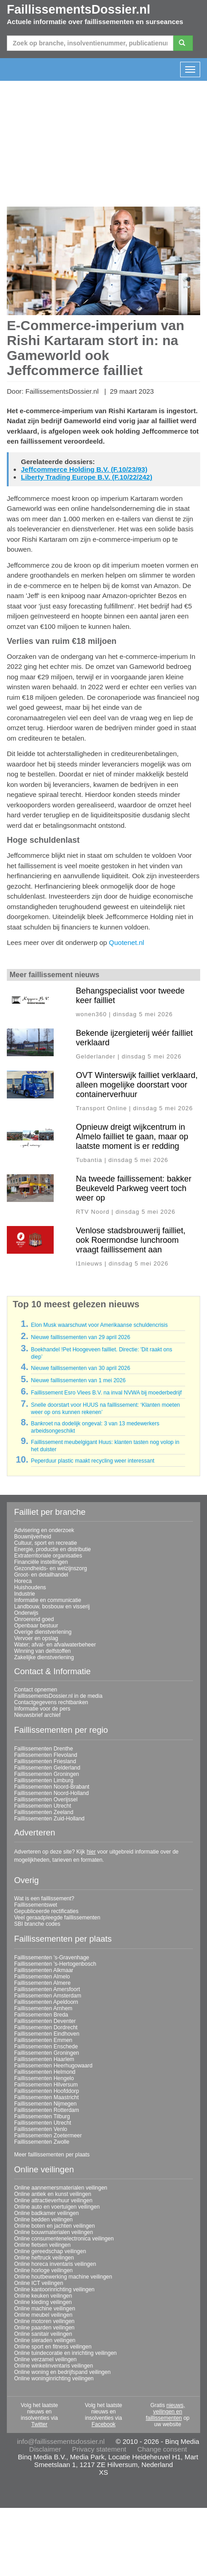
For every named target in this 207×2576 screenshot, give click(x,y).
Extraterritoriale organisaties (48, 1556)
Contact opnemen (35, 1689)
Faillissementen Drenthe (43, 1748)
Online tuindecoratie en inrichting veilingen (65, 2353)
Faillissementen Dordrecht (45, 2027)
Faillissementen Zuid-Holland (49, 1818)
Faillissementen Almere (42, 1983)
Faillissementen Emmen (43, 2040)
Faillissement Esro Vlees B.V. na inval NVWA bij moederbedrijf (106, 1392)
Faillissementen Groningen (46, 1774)
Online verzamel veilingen (45, 2359)
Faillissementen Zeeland (43, 1812)
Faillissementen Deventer (45, 2021)
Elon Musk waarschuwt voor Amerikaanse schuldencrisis (99, 1325)
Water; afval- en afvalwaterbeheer (55, 1645)
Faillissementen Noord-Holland (51, 1793)
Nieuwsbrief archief (37, 1715)
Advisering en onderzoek (44, 1530)
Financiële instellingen (41, 1562)
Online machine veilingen (44, 2308)
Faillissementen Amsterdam (47, 1996)
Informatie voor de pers (42, 1709)
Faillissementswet (35, 1905)
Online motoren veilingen (44, 2321)
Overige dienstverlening (42, 1632)
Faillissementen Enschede (46, 2046)
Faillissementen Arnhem (43, 2008)
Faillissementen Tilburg (42, 2116)
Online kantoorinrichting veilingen (54, 2289)
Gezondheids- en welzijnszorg (50, 1568)
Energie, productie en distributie (52, 1549)
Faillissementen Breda (41, 2015)
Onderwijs (26, 1613)
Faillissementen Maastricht (46, 2097)
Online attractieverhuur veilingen (53, 2200)
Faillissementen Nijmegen (45, 2104)
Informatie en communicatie (47, 1600)
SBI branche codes (37, 1924)
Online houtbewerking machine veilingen (63, 2277)
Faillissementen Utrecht (42, 1806)
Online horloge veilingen (43, 2270)
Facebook (103, 2424)
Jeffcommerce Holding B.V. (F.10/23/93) (84, 469)
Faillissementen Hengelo (44, 2078)
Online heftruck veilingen (44, 2258)
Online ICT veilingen (38, 2283)
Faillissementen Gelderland (47, 1768)
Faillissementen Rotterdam (46, 2110)
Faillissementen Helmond (45, 2072)
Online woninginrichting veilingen (54, 2378)
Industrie (24, 1594)
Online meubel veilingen (43, 2315)
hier (91, 1852)
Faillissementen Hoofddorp (46, 2091)
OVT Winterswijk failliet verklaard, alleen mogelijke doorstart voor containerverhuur (137, 1085)
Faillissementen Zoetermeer (48, 2135)
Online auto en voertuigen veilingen (57, 2207)
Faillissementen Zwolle (41, 2142)
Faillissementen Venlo (40, 2129)
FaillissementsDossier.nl (78, 9)
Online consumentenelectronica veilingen (64, 2238)
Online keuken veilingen (43, 2296)
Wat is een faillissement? (44, 1898)
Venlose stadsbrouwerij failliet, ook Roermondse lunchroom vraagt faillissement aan (131, 1240)
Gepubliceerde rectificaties (46, 1911)
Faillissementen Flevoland (45, 1755)
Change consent (162, 2449)
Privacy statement (99, 2449)
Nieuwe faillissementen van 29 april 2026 (80, 1337)
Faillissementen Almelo (42, 1976)
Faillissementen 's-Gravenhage (51, 1957)
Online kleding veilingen (43, 2302)
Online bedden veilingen (43, 2219)
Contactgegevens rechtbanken (51, 1702)
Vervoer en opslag (36, 1638)
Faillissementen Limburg (43, 1780)
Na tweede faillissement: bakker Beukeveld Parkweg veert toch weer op (134, 1188)
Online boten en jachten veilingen (54, 2226)
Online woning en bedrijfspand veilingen (62, 2372)
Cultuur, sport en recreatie (45, 1543)
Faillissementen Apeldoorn (46, 2002)
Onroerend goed (34, 1619)
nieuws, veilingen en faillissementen (165, 2411)
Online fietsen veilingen (42, 2245)
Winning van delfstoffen (42, 1651)
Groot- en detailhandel (41, 1575)
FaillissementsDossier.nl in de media (58, 1696)
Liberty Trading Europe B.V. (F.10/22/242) (86, 477)
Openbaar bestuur (36, 1625)
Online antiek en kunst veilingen (52, 2194)
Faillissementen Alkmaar (43, 1970)
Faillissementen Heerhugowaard (53, 2065)
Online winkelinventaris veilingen (53, 2366)
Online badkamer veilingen (46, 2213)
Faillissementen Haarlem (44, 2059)
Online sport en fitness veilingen (52, 2347)
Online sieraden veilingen (45, 2340)
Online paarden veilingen (44, 2327)
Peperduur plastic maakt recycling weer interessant (92, 1461)
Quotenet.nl (126, 942)
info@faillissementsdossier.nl (61, 2441)
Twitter (39, 2424)
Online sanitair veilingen (43, 2334)
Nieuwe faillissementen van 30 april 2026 (80, 1368)
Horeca (23, 1581)
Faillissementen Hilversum (46, 2085)
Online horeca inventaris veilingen (55, 2264)
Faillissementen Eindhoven (46, 2034)
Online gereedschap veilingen (50, 2251)
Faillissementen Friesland (45, 1761)
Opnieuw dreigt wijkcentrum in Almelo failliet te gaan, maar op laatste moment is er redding (132, 1136)
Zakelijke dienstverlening (44, 1657)
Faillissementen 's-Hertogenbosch (55, 1964)
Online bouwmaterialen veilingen (53, 2232)
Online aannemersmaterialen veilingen (60, 2188)
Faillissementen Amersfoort (47, 1989)
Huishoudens (30, 1587)
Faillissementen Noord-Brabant (51, 1787)
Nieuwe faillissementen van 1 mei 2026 (78, 1380)
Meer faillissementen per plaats (52, 2154)
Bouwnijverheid (32, 1536)
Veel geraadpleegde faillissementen (57, 1917)
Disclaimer (45, 2449)
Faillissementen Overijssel (45, 1799)
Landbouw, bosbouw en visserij (52, 1606)
